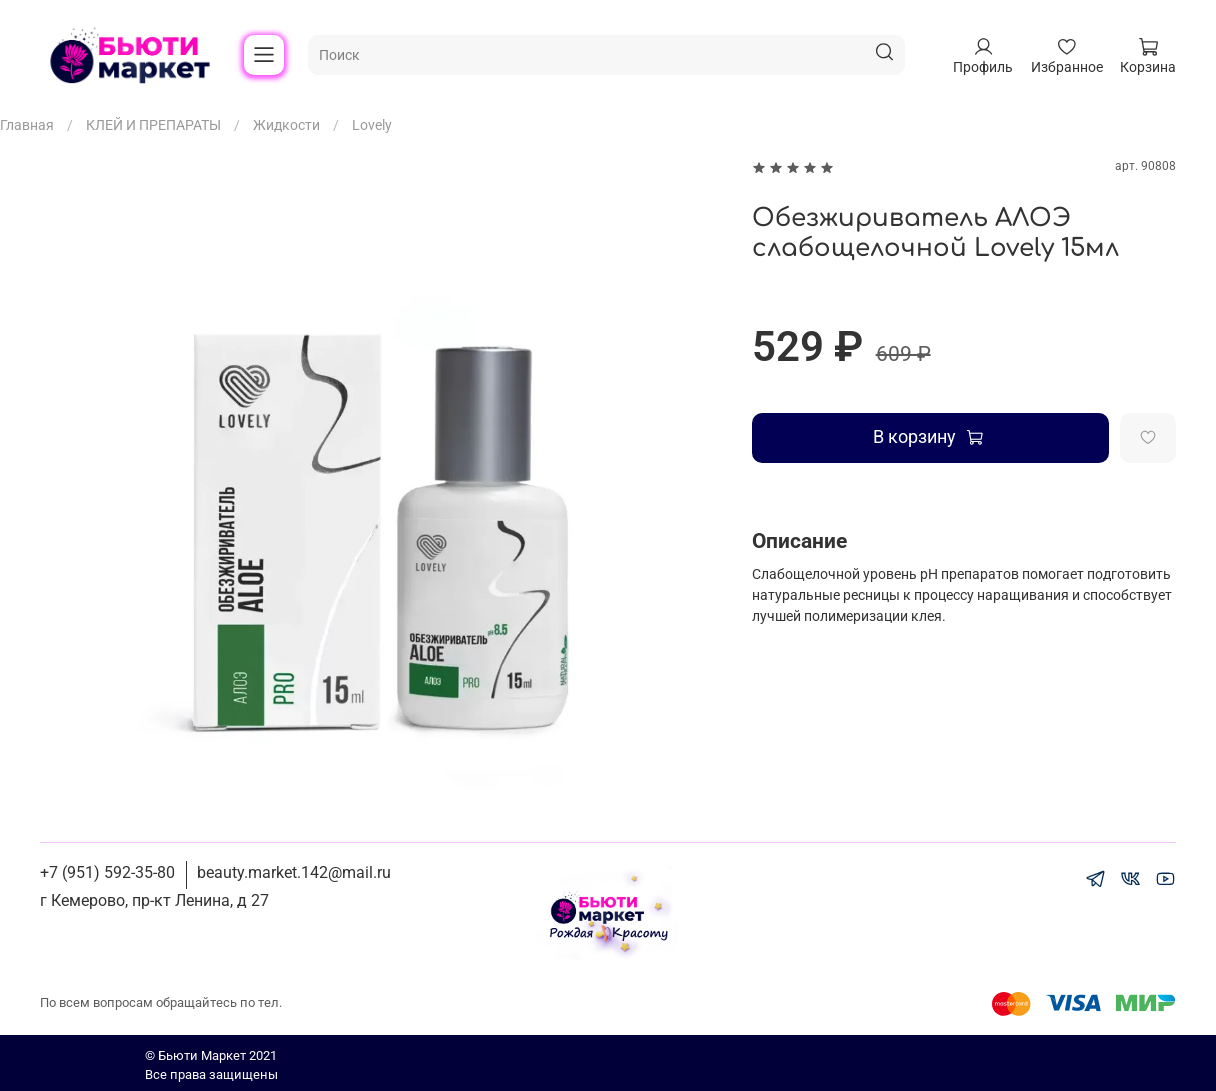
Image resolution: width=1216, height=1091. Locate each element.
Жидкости (286, 125)
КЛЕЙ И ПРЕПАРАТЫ (153, 125)
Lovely (372, 125)
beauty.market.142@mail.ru (294, 872)
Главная (27, 125)
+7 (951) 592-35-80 (107, 872)
